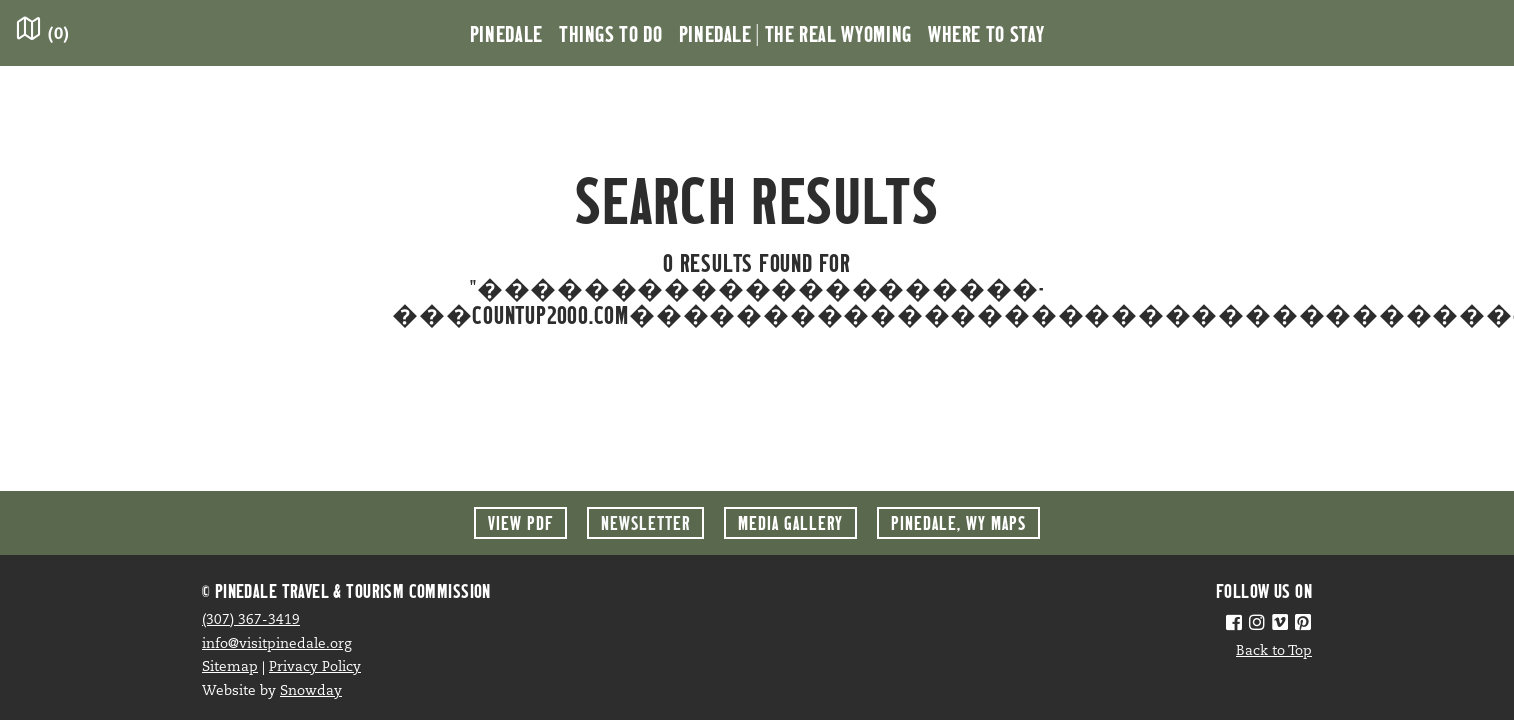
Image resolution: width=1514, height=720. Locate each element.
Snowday (311, 691)
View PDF (520, 522)
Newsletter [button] (645, 522)
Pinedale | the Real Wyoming (795, 33)
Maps (958, 522)
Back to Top (1274, 651)
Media (790, 522)
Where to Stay (986, 33)
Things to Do (611, 33)
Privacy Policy (315, 667)
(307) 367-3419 (251, 620)
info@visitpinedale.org (277, 644)
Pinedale (506, 33)
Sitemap (230, 667)
